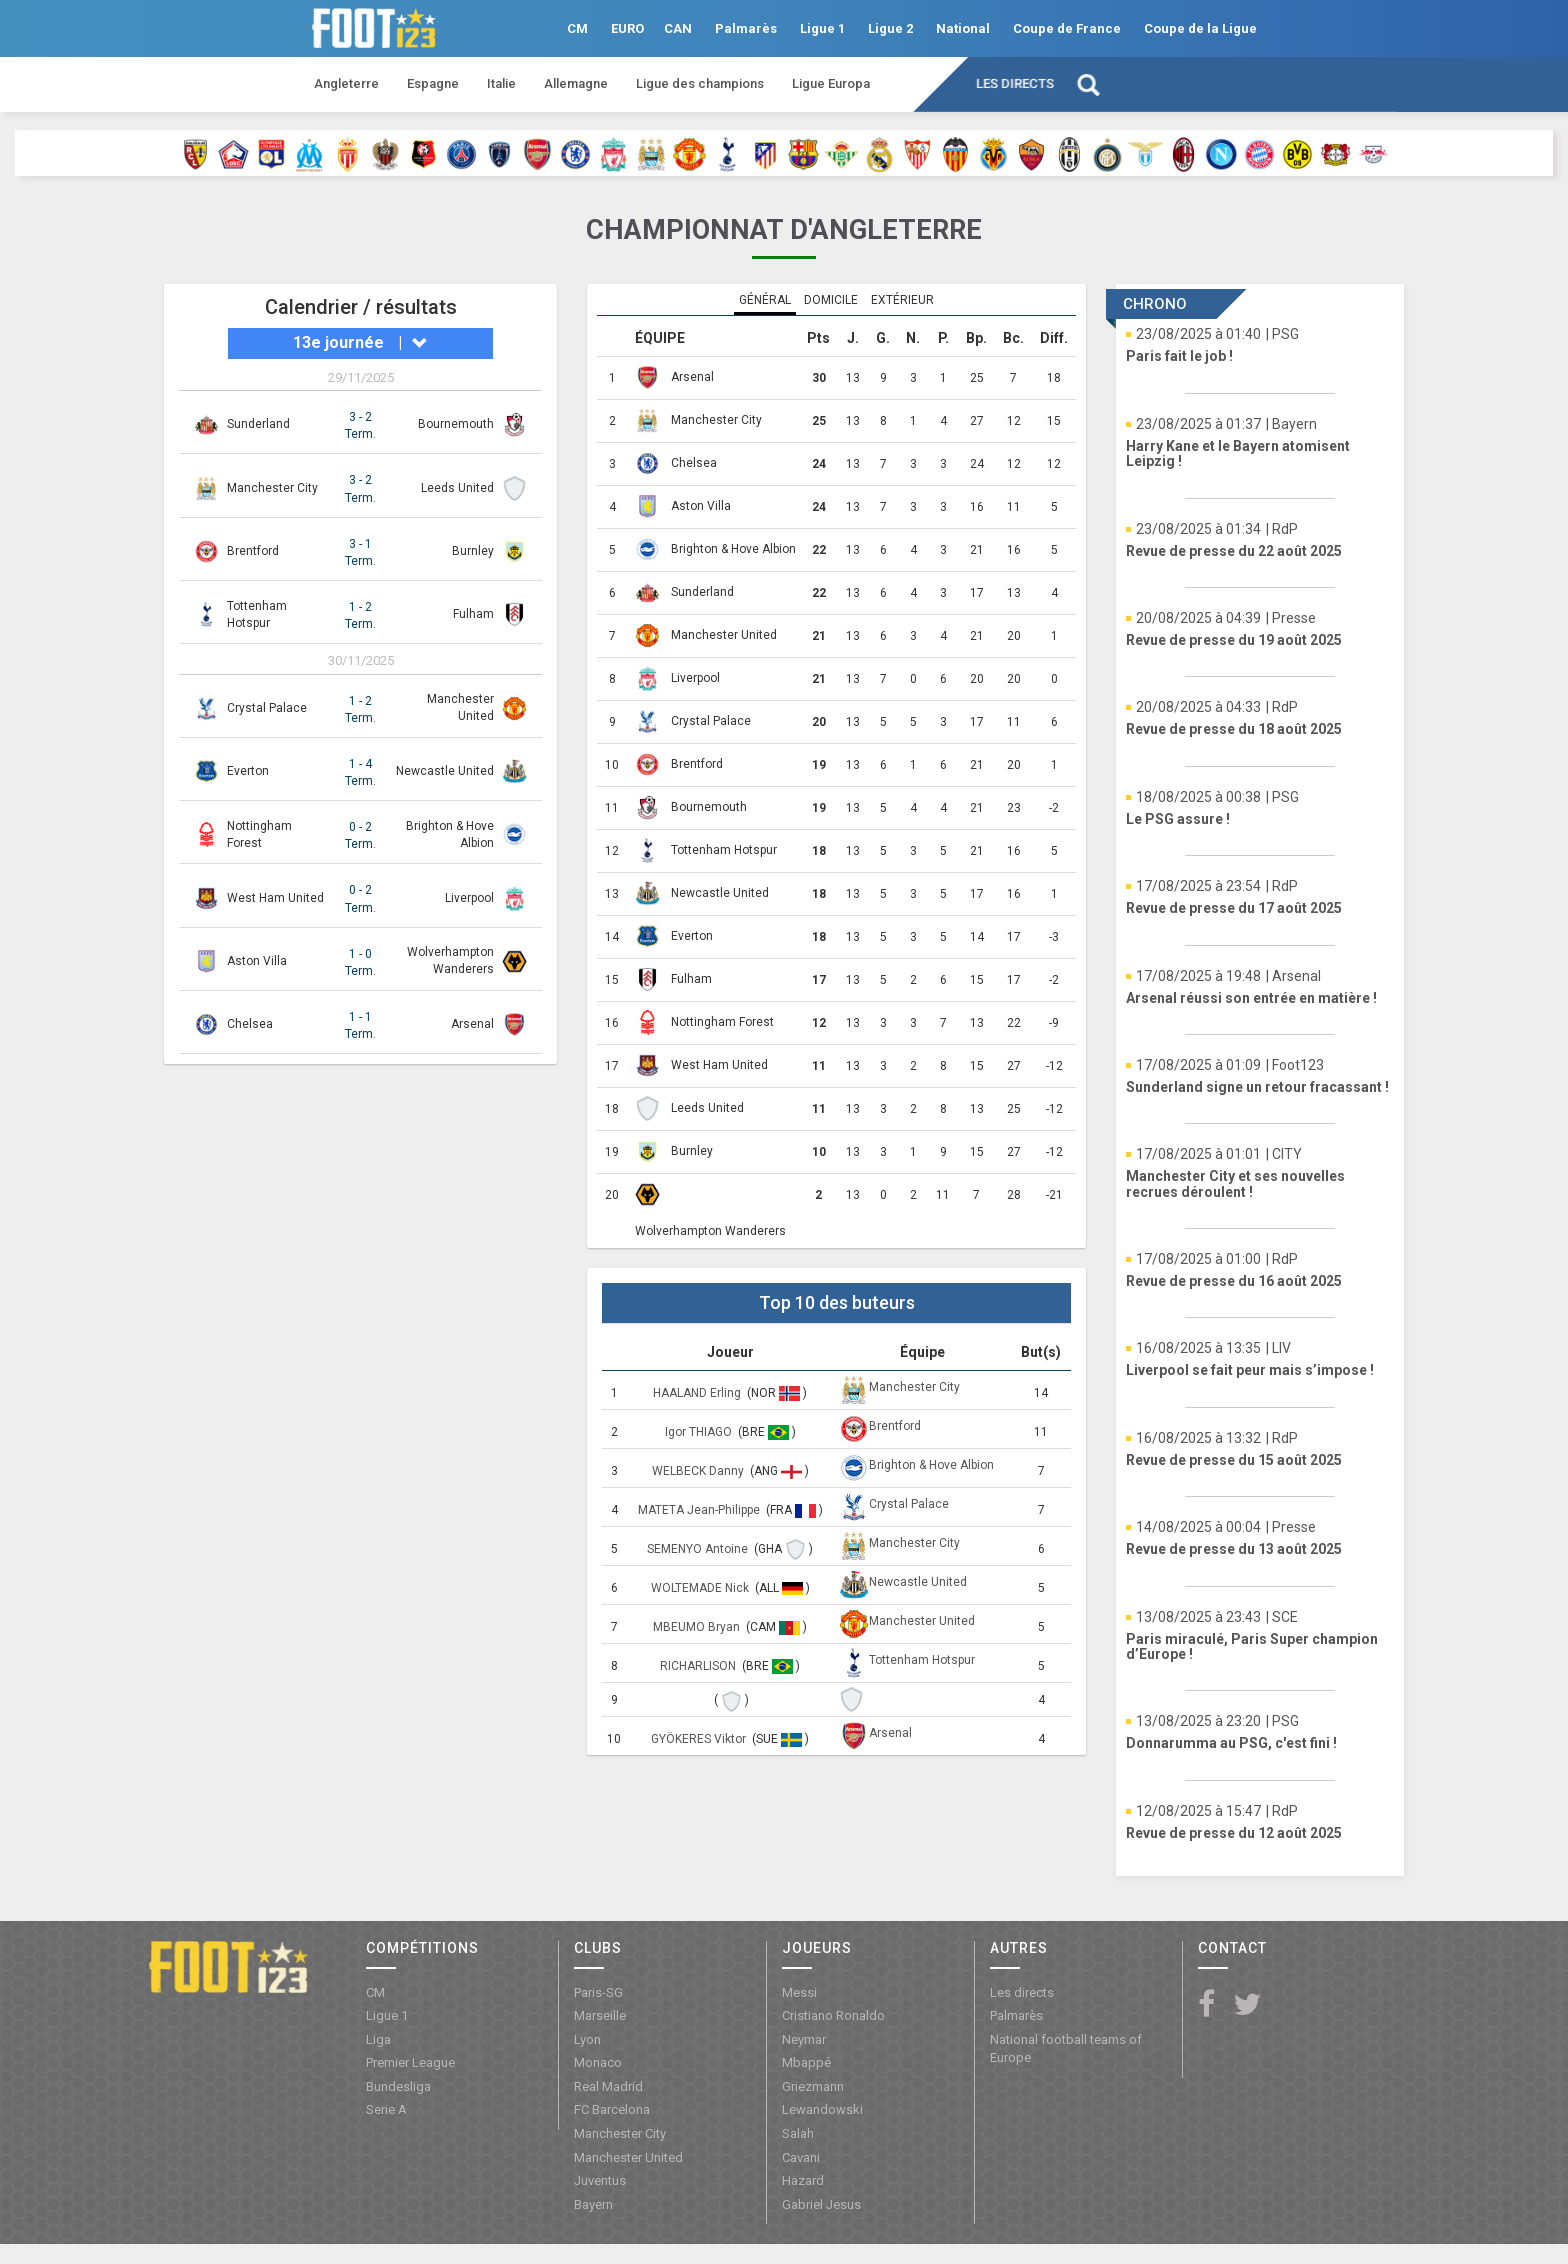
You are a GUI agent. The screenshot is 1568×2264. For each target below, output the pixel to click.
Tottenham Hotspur (724, 850)
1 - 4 (360, 773)
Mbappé (806, 2062)
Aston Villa (257, 961)
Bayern (593, 2204)
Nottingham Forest (722, 1022)
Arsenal (472, 1024)
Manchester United (724, 635)
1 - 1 (360, 1026)
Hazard (803, 2180)
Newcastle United (445, 771)
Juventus (600, 2180)
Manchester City (272, 488)
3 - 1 (360, 553)
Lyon (587, 2039)
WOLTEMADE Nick (701, 1588)
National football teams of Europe (1066, 2049)
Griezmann (813, 2086)
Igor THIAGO (700, 1432)
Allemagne (576, 83)
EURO (627, 28)
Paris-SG (598, 1992)
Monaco (598, 2062)
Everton (248, 771)
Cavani (801, 2157)
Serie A (386, 2109)
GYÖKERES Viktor (700, 1739)
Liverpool (469, 898)
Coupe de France (1067, 28)
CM (577, 28)
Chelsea (250, 1024)
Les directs (1015, 83)
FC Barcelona (612, 2109)
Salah (798, 2133)
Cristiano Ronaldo (833, 2015)
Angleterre (346, 83)
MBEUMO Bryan (698, 1627)
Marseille (600, 2015)
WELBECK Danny (699, 1471)
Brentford (253, 551)
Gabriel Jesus (821, 2204)
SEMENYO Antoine (699, 1549)
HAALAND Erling (698, 1393)
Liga (378, 2039)
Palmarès (746, 28)
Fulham (473, 614)
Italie (501, 83)
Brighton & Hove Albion (733, 549)
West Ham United (275, 898)
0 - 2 (360, 836)
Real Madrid (608, 2086)
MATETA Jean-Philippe (700, 1510)
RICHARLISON (699, 1666)
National (963, 28)
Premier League (410, 2062)
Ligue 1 (822, 28)
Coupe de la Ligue (1200, 28)
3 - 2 (360, 426)
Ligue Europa (831, 83)
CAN (678, 28)
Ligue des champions (700, 83)
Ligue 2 (890, 28)
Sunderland (258, 424)
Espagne (433, 83)
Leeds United (457, 488)
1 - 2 (360, 616)
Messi (799, 1992)
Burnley (473, 551)
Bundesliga (398, 2086)
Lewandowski (822, 2109)
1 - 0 (360, 963)
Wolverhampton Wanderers (710, 1231)
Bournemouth (456, 424)
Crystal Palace (267, 708)
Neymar (804, 2039)
